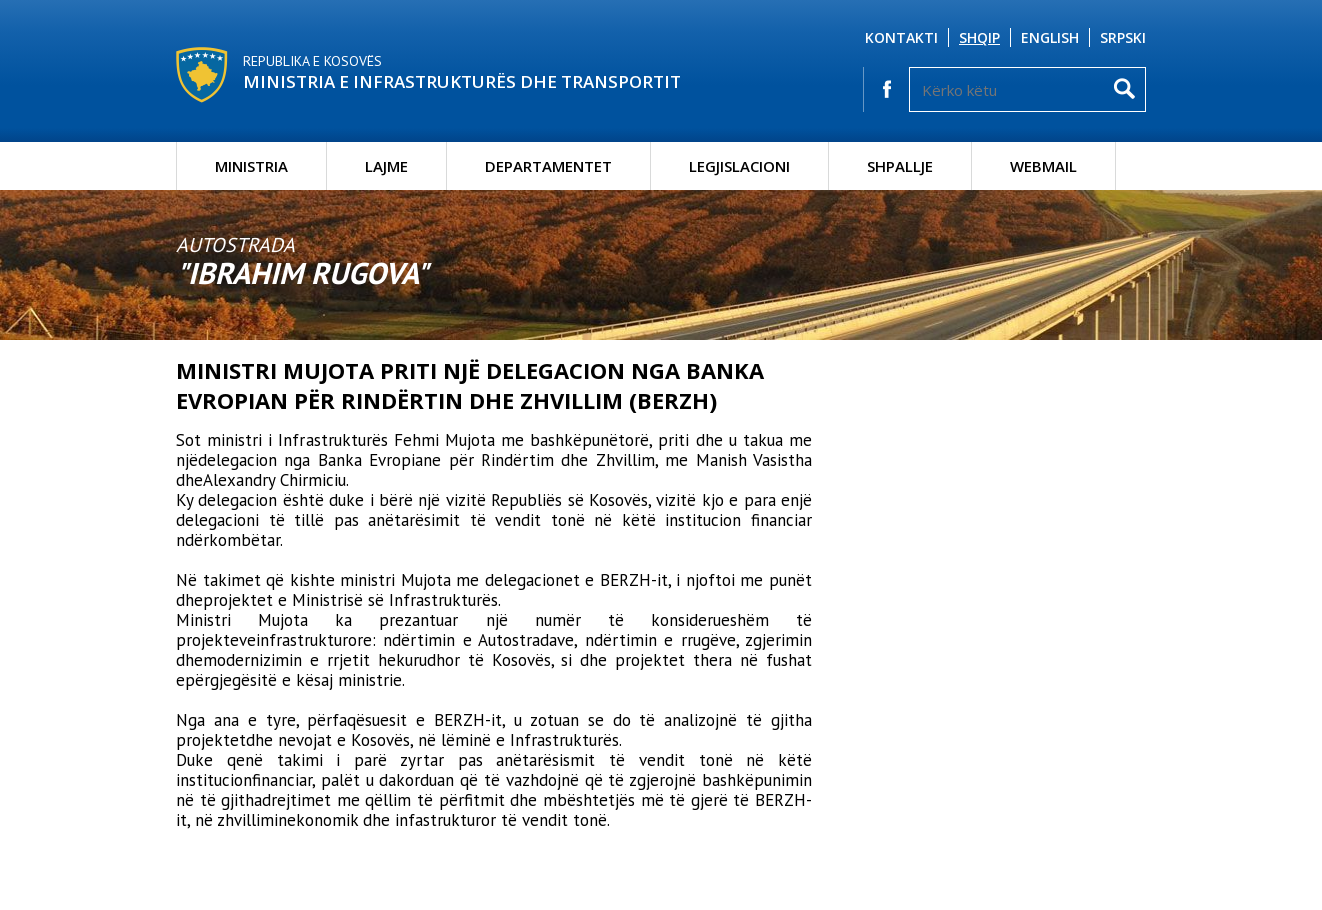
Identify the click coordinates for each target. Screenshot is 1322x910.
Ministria (251, 166)
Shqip (979, 37)
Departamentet (548, 166)
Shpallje (900, 166)
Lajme (386, 166)
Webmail (1043, 166)
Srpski (1123, 37)
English (1050, 37)
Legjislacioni (739, 166)
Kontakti (901, 37)
